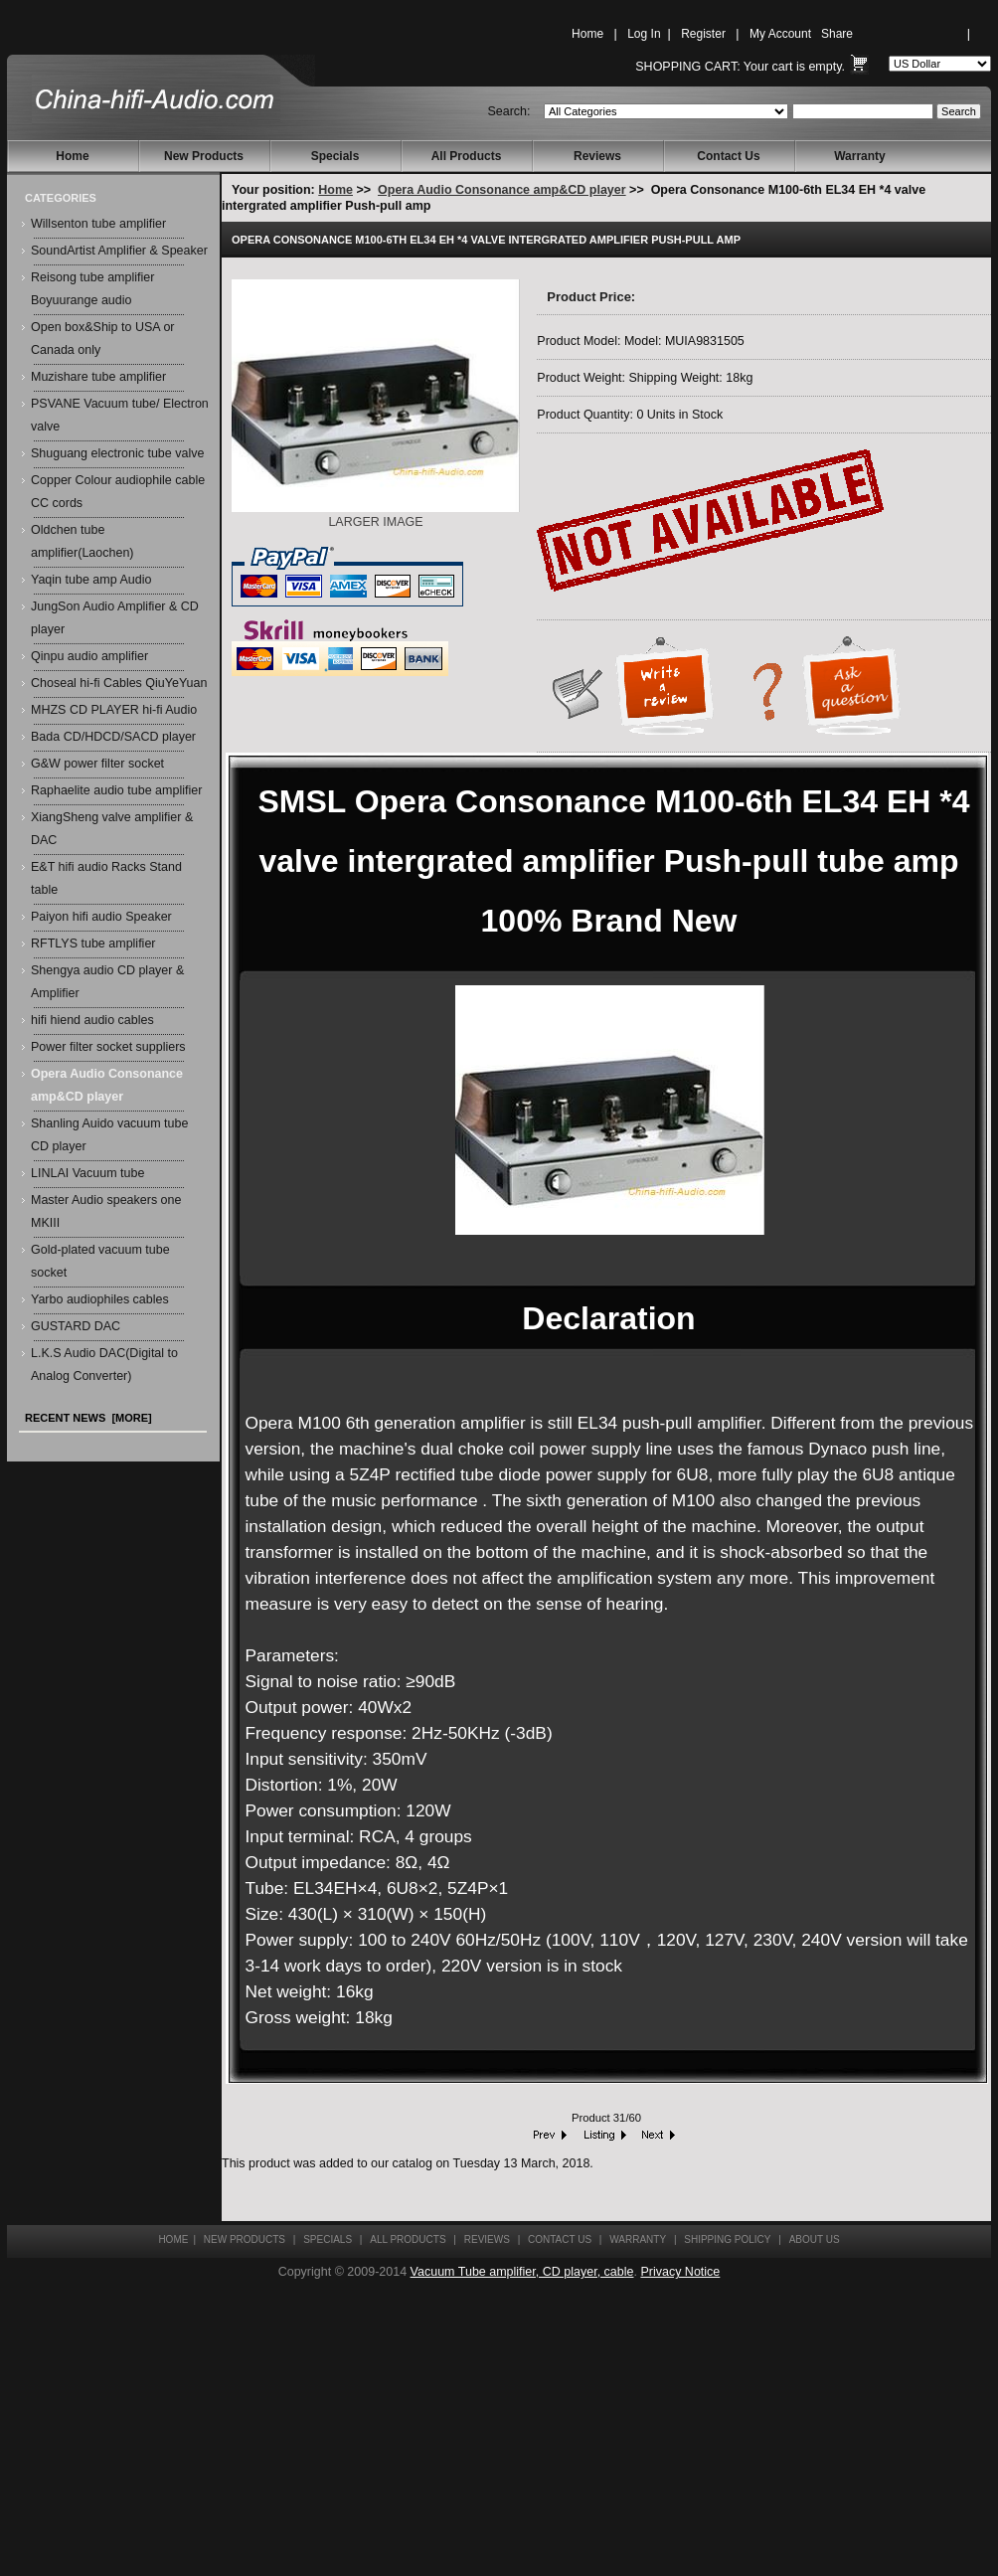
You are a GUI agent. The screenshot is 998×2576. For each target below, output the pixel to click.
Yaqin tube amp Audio (91, 580)
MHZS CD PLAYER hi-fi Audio (114, 710)
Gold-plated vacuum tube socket (100, 1261)
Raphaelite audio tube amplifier (116, 790)
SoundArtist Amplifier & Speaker (119, 251)
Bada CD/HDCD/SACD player (113, 737)
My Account (780, 34)
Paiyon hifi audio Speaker (101, 917)
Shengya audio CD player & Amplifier (107, 981)
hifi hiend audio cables (92, 1020)
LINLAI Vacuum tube (87, 1173)
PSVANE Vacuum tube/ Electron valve (120, 415)
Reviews (597, 156)
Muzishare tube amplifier (98, 377)
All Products (466, 156)
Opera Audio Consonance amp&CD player (502, 190)
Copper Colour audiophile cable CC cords (118, 491)
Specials (335, 156)
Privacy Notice (680, 2272)
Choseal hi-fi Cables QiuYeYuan (119, 683)
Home (587, 34)
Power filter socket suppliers (108, 1047)
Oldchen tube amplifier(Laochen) (82, 541)
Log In (643, 34)
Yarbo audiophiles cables (100, 1299)
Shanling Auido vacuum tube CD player (109, 1134)
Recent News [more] (88, 1418)
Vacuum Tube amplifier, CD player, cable (522, 2272)
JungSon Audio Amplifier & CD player (115, 618)
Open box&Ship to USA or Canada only (103, 338)
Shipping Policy (727, 2239)
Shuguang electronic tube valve (117, 453)
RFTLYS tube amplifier (93, 943)
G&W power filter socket (97, 764)
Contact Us (728, 156)
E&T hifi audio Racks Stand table (106, 878)
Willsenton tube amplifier (98, 224)
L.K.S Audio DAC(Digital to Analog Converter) (104, 1364)
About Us (814, 2239)
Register (703, 34)
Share (837, 34)
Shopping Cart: (687, 67)
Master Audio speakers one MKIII (106, 1211)
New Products (204, 156)
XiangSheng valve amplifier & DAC (112, 828)
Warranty (860, 156)
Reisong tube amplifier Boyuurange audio (92, 288)
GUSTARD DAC (75, 1326)
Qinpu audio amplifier (89, 656)
